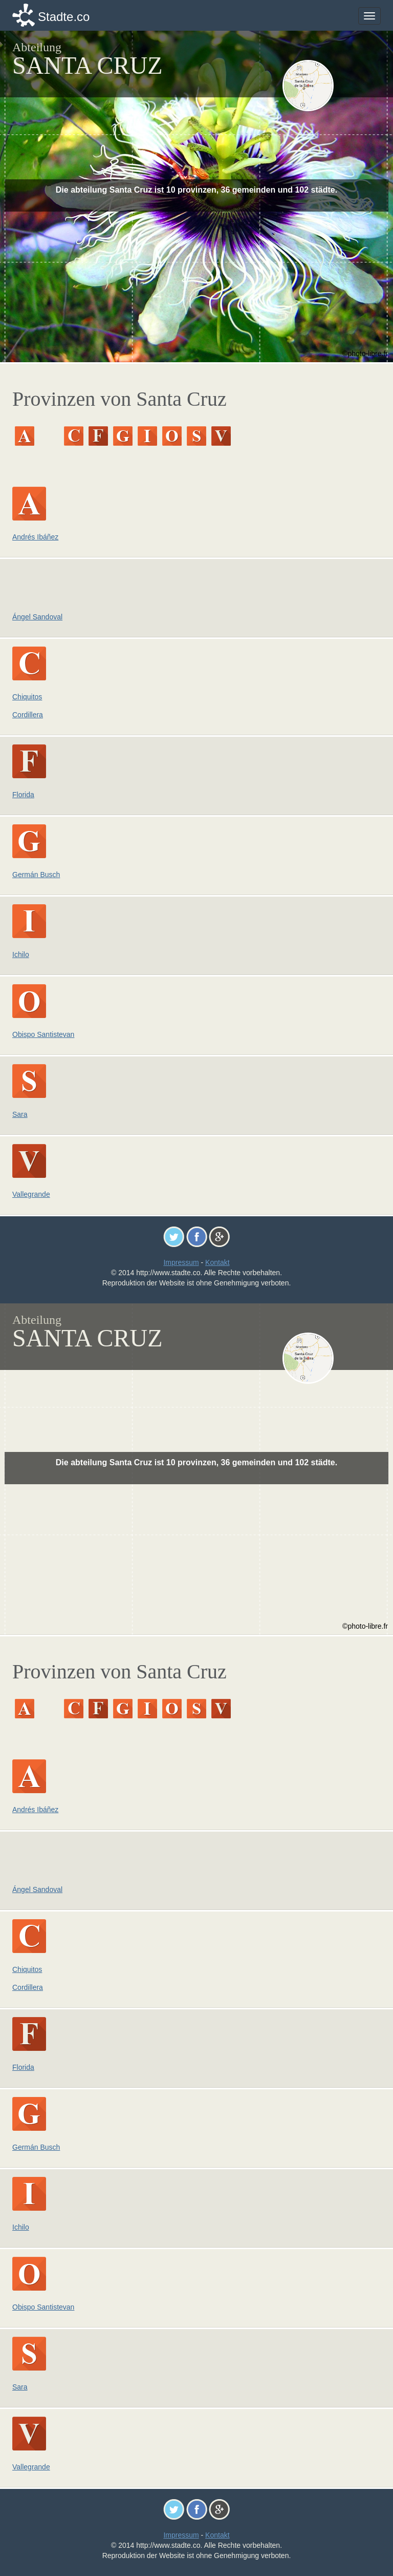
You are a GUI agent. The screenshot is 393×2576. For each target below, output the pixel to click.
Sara (20, 1114)
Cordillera (27, 715)
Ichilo (20, 954)
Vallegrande (31, 1194)
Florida (23, 795)
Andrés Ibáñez (35, 537)
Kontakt (217, 1262)
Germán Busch (36, 874)
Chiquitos (27, 697)
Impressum (181, 1262)
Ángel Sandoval (37, 617)
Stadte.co (64, 17)
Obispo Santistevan (43, 1034)
